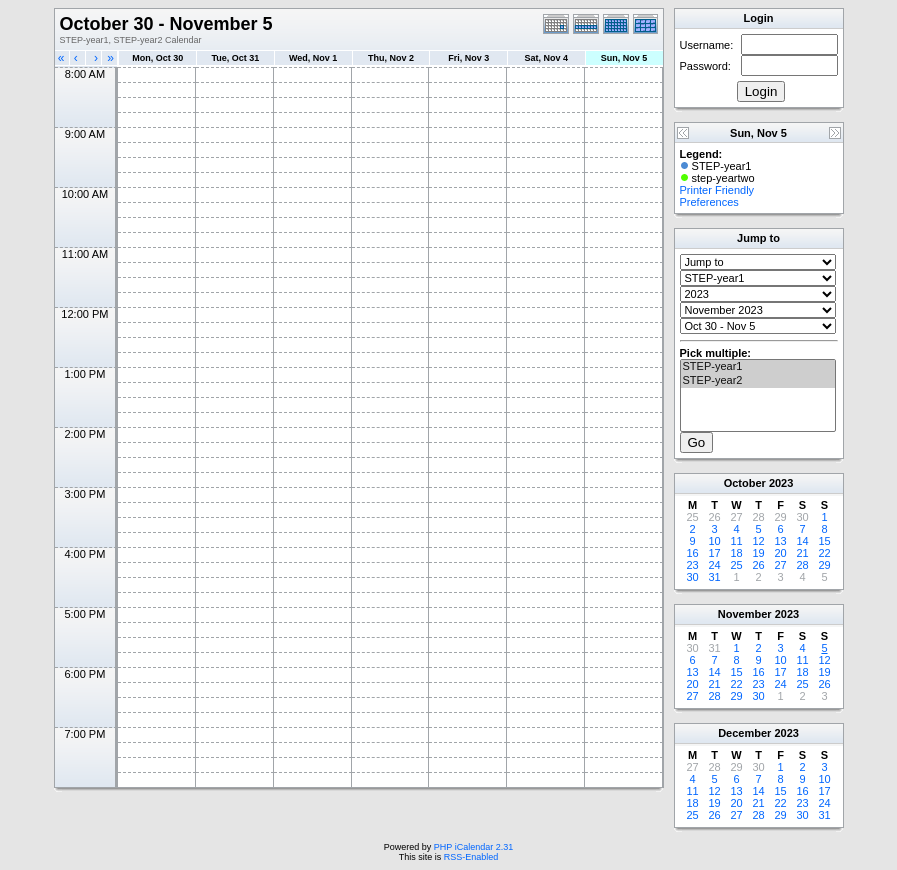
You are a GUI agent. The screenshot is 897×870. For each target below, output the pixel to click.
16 (692, 553)
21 (802, 553)
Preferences (709, 202)
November (745, 614)
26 (758, 565)
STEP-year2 (758, 381)
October (745, 483)
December (744, 733)
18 (736, 553)
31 (714, 577)
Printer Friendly (717, 190)
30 (692, 577)
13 (780, 541)
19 (758, 553)
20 (780, 553)
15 (824, 541)
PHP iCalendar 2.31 (473, 847)
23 (692, 565)
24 (714, 565)
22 (824, 553)
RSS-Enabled (471, 857)
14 (802, 541)
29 (824, 565)
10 (714, 541)
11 (736, 541)
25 (736, 565)
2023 (781, 483)
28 (802, 565)
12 (758, 541)
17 (714, 553)
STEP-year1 (758, 367)
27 (780, 565)
